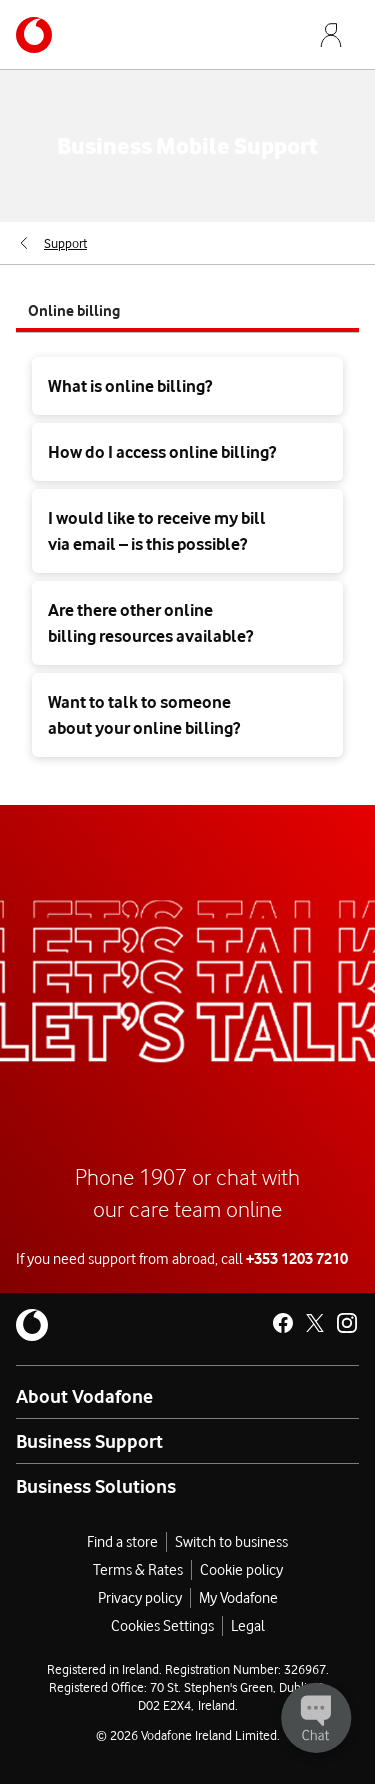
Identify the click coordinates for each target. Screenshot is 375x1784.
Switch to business (231, 1542)
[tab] (187, 310)
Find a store (122, 1542)
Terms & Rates (138, 1570)
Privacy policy (140, 1598)
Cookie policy (241, 1570)
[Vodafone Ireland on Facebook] (283, 1323)
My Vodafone (238, 1598)
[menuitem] (51, 243)
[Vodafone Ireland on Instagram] (347, 1323)
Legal (248, 1626)
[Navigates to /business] (34, 35)
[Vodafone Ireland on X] (315, 1323)
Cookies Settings (162, 1626)
